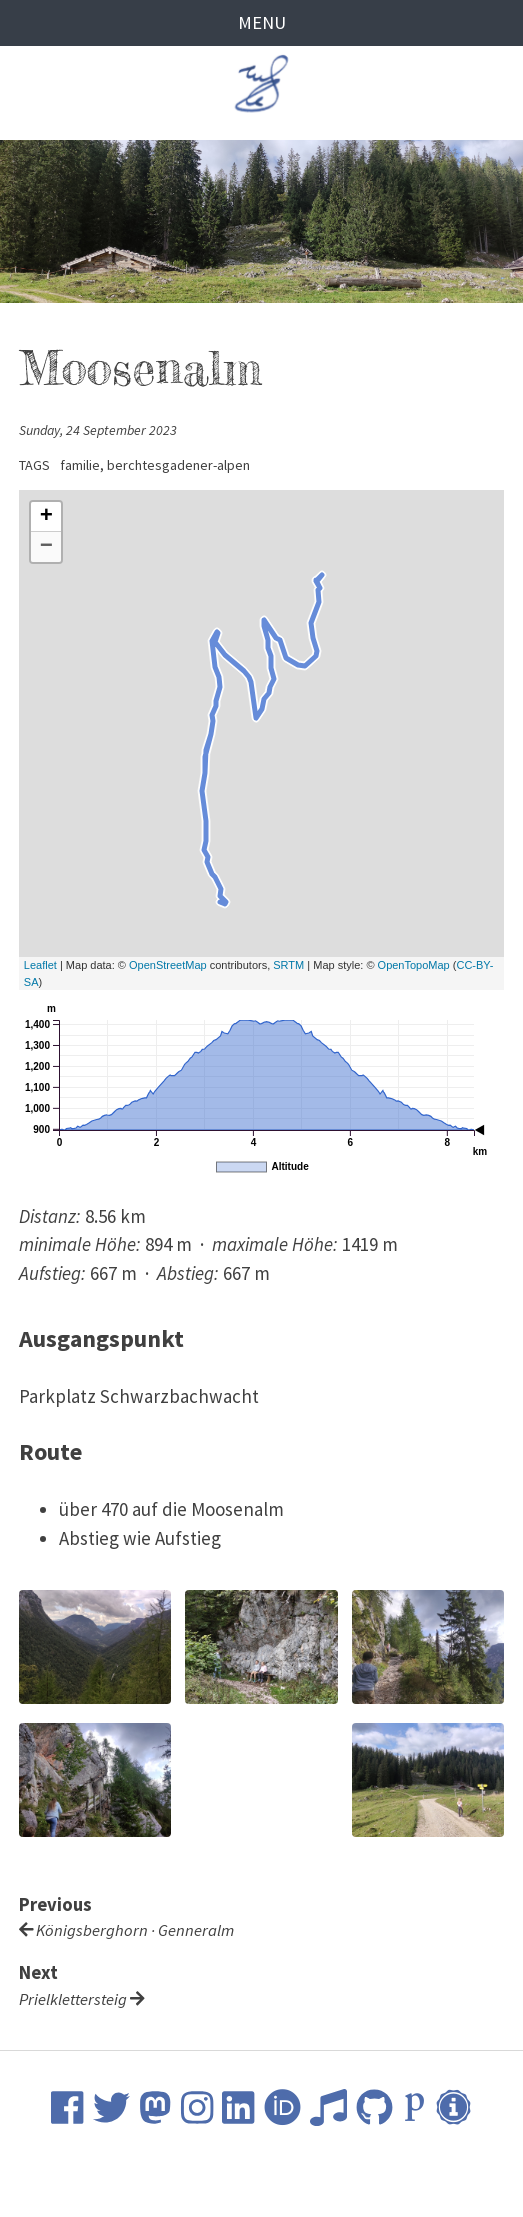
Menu (262, 23)
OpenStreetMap (168, 966)
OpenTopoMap (414, 966)
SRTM (288, 966)
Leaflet (40, 966)
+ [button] (46, 518)
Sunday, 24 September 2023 (100, 430)
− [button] (46, 548)
